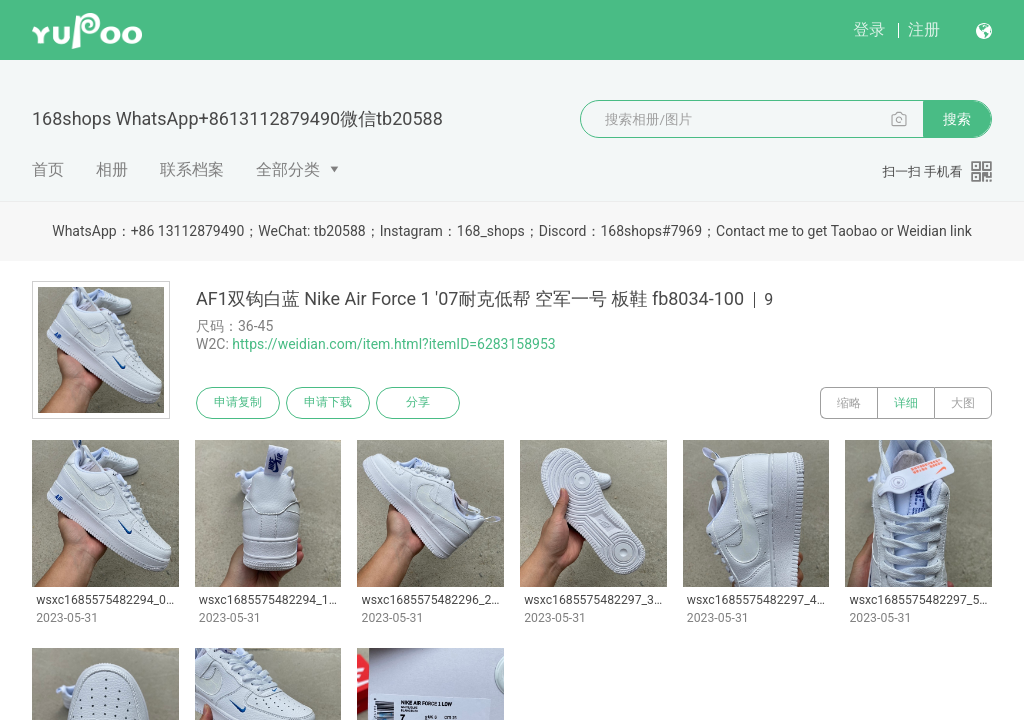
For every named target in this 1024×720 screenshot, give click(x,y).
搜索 (957, 119)
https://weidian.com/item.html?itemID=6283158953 (393, 344)
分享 (418, 403)
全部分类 (288, 169)
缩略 (849, 403)
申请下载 (328, 403)
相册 (112, 169)
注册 (924, 29)
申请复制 (238, 403)
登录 (869, 29)
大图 (963, 403)
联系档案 (192, 169)
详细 (906, 403)
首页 (48, 169)
